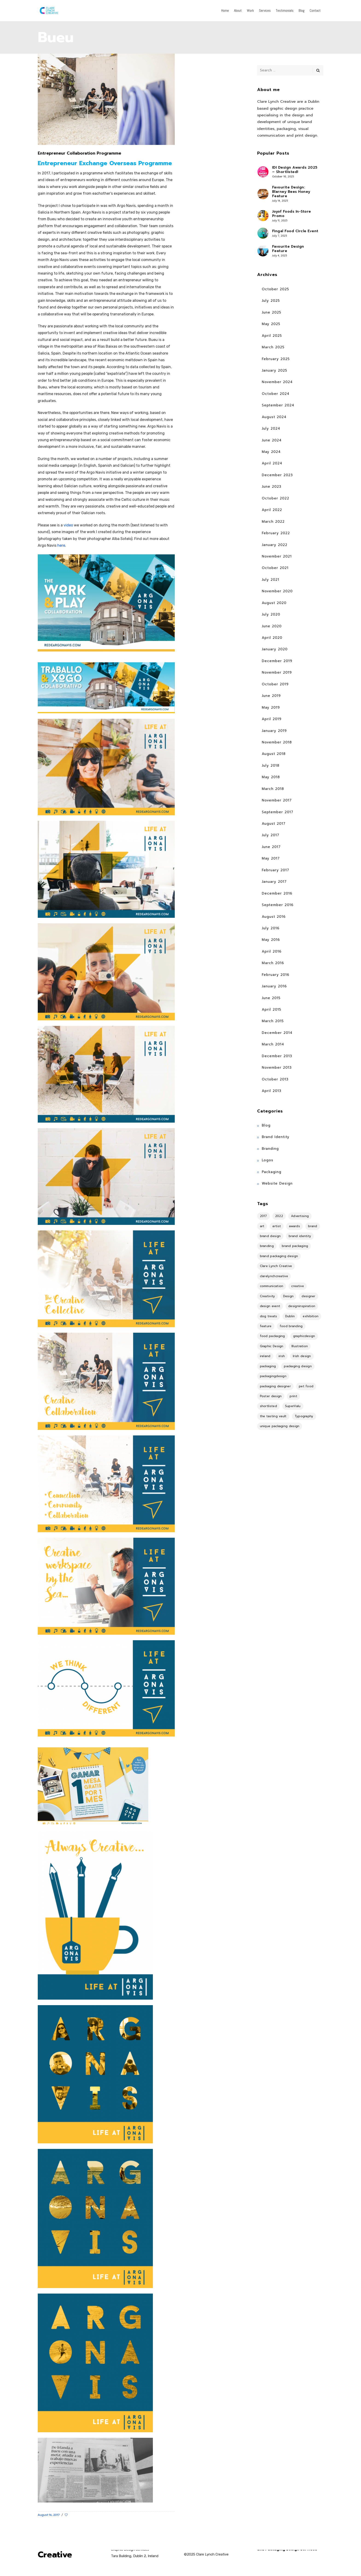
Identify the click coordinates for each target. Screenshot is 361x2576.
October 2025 (275, 289)
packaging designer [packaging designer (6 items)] (275, 1386)
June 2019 (271, 695)
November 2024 (277, 381)
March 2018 (273, 788)
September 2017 (277, 812)
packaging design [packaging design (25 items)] (298, 1366)
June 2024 (272, 440)
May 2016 (271, 939)
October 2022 (275, 498)
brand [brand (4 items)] (312, 1226)
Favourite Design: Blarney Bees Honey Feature (291, 191)
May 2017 (271, 858)
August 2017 (273, 823)
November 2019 (277, 672)
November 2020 (277, 591)
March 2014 (273, 1044)
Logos (267, 1160)
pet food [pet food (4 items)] (306, 1386)
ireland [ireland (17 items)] (265, 1356)
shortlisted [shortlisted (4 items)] (268, 1406)
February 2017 (275, 870)
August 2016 (274, 916)
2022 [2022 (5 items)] (279, 1216)
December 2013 (277, 1056)
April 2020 (272, 637)
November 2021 (277, 556)
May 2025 (271, 323)
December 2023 (277, 475)
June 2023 (271, 486)
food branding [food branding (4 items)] (291, 1326)
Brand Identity (275, 1136)
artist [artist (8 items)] (276, 1226)
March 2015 (273, 1021)
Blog (266, 1125)
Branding (270, 1148)
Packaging (271, 1171)
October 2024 (275, 393)
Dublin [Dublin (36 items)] (290, 1316)
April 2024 (272, 463)
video (68, 525)
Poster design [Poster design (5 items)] (271, 1396)
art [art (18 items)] (262, 1226)
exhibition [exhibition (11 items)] (310, 1316)
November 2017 (277, 800)
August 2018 (273, 753)
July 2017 (270, 835)
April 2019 (271, 719)
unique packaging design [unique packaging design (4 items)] (280, 1426)
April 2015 (271, 1009)
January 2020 (275, 649)
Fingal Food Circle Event (295, 231)
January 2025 (274, 370)
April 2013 (271, 1090)
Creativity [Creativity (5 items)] (267, 1296)
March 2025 (273, 347)
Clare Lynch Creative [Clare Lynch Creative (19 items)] (276, 1266)
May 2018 (271, 777)
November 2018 (277, 742)
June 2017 (271, 846)
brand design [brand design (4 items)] (270, 1236)
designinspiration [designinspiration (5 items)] (301, 1306)
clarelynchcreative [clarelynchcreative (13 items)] (274, 1276)
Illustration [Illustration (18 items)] (299, 1346)
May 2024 (271, 451)
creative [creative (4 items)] (297, 1286)
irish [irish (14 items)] (282, 1356)
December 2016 (277, 893)
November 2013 (277, 1067)
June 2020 (272, 626)
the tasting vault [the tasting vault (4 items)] (273, 1416)
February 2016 (275, 974)
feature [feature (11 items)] (266, 1326)
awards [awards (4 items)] (294, 1226)
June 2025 (271, 312)
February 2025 (276, 358)
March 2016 (273, 962)
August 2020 (274, 602)
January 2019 (274, 730)
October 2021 (275, 567)
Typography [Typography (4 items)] (304, 1416)
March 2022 (273, 521)
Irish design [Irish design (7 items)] (302, 1356)
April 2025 (272, 335)
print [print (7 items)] (293, 1396)
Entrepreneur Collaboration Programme (79, 153)
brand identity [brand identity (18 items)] (300, 1236)
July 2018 (270, 765)
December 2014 (277, 1032)
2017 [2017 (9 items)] (263, 1216)
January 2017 (274, 881)
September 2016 (278, 904)
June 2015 (271, 997)
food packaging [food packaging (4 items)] (272, 1336)
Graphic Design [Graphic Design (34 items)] (271, 1346)
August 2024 (274, 417)
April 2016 (272, 951)
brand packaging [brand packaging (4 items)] (295, 1246)
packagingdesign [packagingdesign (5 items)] (273, 1376)
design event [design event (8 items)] (270, 1306)
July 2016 (270, 928)
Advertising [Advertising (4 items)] (300, 1216)
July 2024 (271, 428)
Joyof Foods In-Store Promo (291, 213)
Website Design (277, 1183)
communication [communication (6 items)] (271, 1286)
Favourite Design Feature (288, 248)
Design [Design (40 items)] (288, 1296)
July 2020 (271, 614)
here (61, 545)
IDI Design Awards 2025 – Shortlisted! (294, 169)
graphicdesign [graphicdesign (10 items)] (304, 1336)
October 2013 (275, 1079)
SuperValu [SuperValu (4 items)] (293, 1406)
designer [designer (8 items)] (308, 1296)
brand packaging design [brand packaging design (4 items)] (279, 1256)
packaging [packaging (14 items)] (268, 1366)
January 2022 (274, 544)
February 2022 (276, 533)
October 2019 (275, 684)
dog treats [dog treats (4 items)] (268, 1316)
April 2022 (272, 509)
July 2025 (271, 300)
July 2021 (270, 579)
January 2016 (274, 986)
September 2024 (278, 405)
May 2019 (271, 707)
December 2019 (277, 660)
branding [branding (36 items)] (267, 1246)
